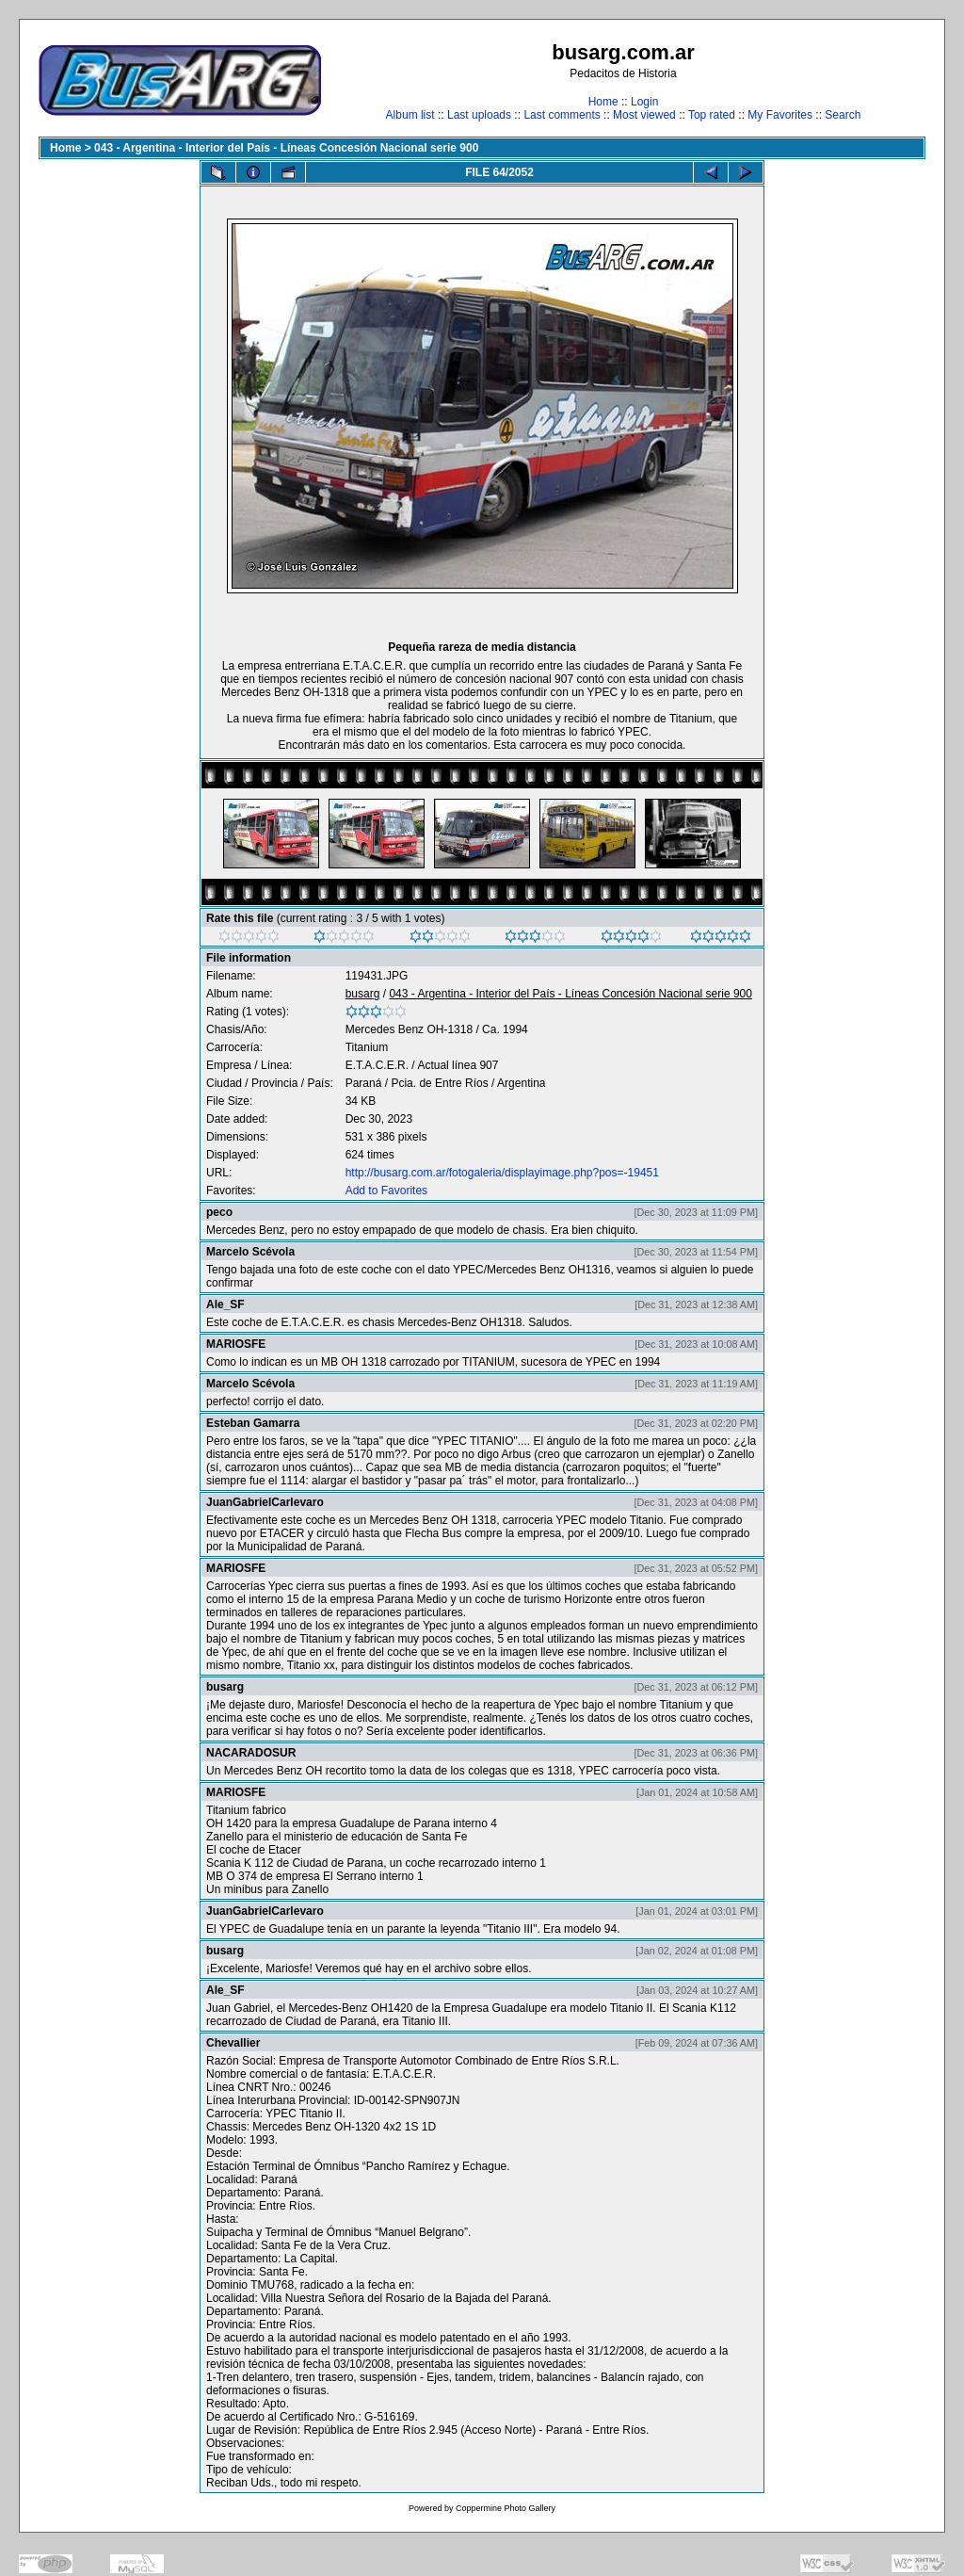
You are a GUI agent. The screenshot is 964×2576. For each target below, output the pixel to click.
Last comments (561, 115)
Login (644, 101)
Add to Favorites (386, 1190)
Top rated (711, 115)
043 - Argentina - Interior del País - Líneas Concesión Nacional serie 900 (286, 147)
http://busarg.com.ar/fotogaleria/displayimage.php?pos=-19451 (502, 1172)
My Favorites (779, 115)
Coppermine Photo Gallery (505, 2508)
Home (603, 101)
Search (842, 115)
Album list (410, 115)
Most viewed (644, 115)
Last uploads (479, 115)
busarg (362, 993)
